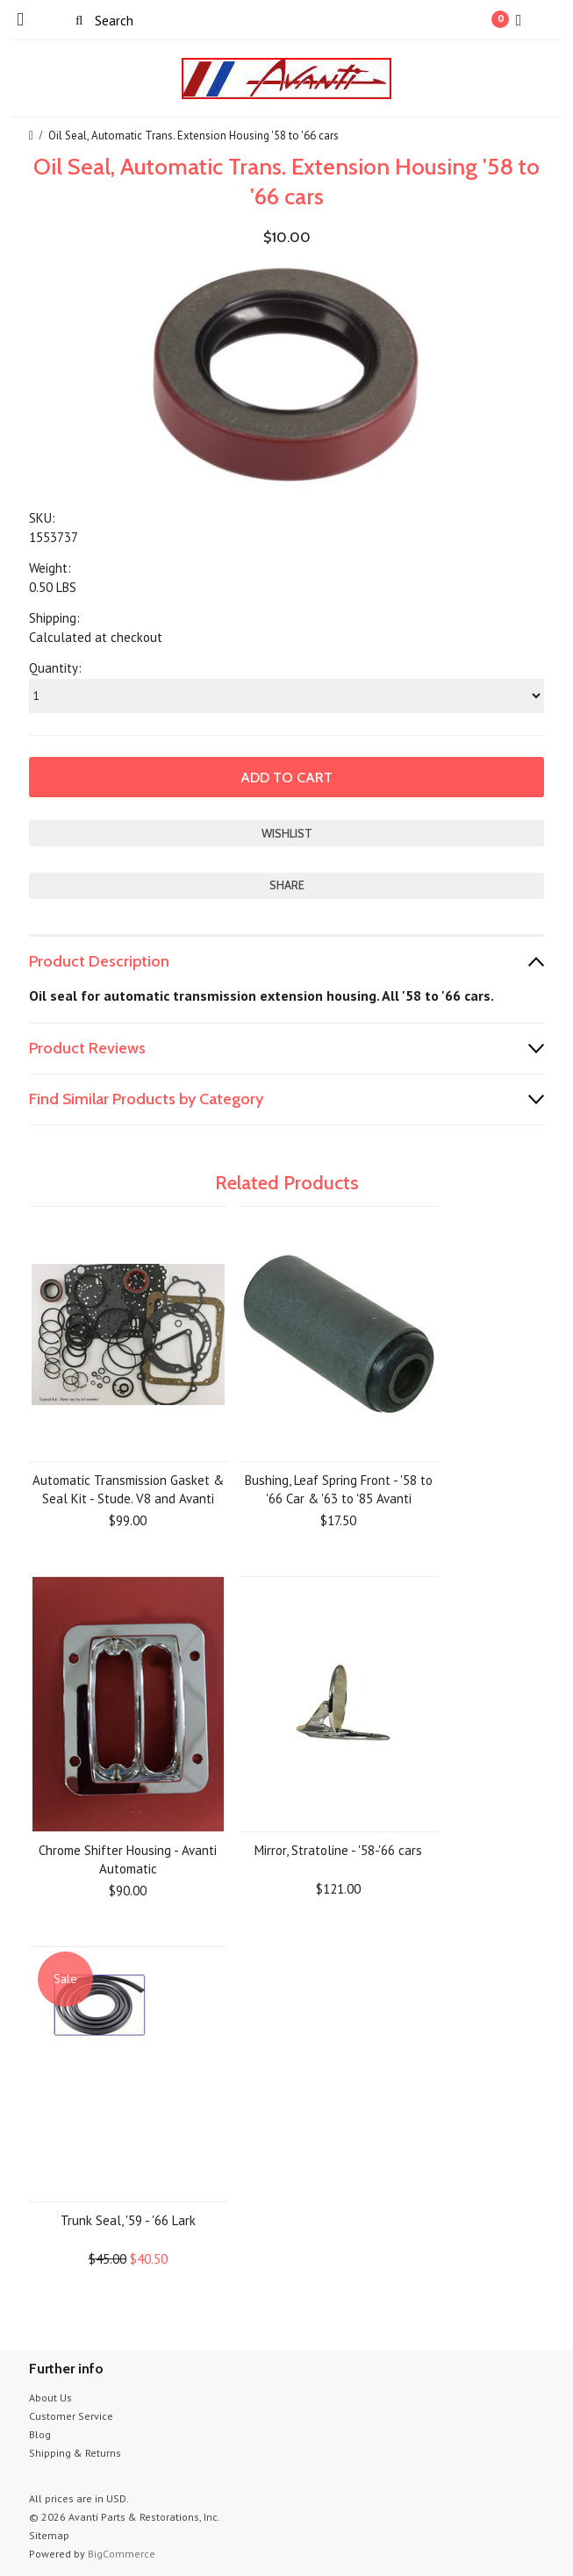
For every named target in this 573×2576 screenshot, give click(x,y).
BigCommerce (121, 2553)
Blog (40, 2434)
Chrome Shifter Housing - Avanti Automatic (128, 1859)
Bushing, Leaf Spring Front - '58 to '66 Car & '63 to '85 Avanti (339, 1489)
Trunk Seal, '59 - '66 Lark (128, 2220)
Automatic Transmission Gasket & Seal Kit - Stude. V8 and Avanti (128, 1489)
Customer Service (71, 2416)
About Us (50, 2397)
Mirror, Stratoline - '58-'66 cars (338, 1850)
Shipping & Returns (75, 2452)
